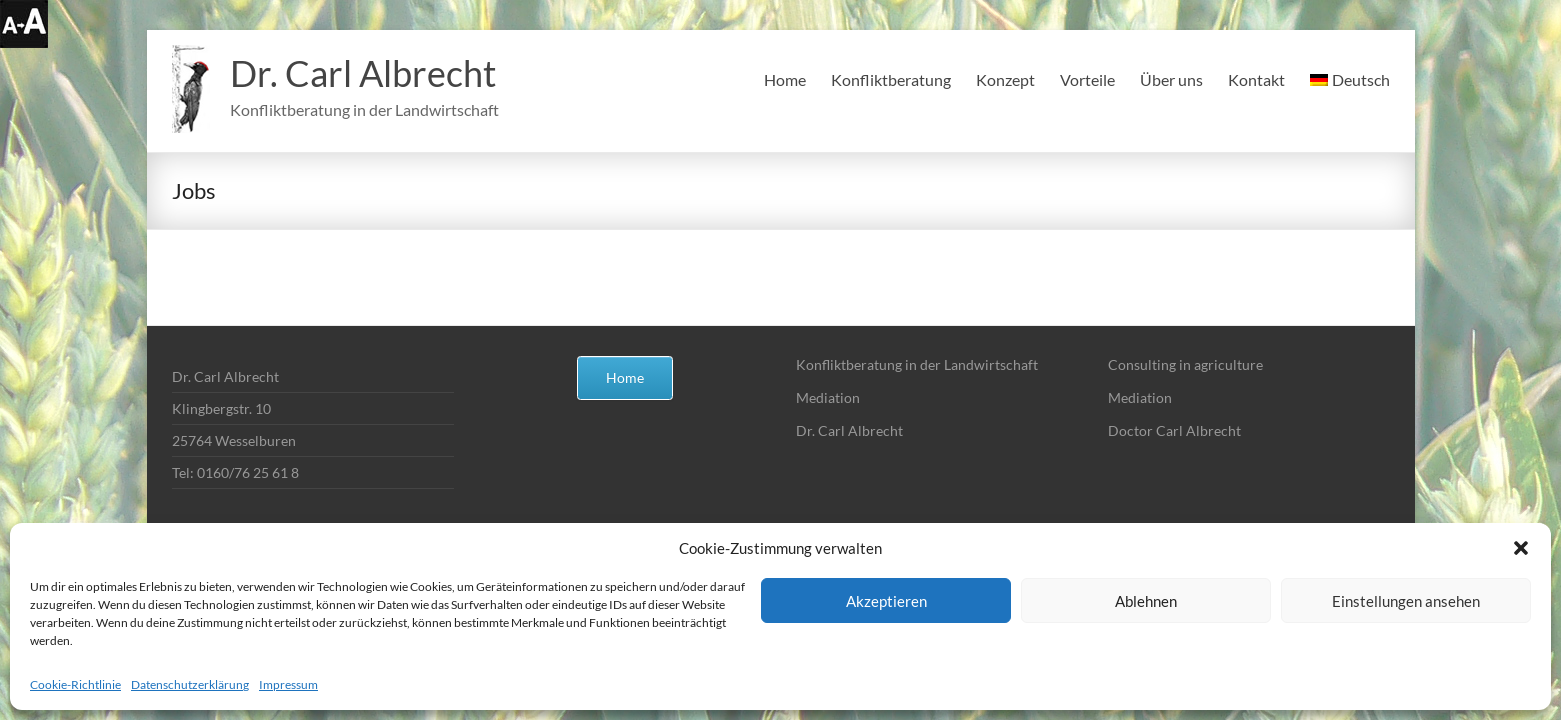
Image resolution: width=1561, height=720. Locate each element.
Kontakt (1256, 79)
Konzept (1005, 79)
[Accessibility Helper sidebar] (24, 24)
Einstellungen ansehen (1406, 601)
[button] (1521, 548)
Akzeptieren (886, 601)
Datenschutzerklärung (190, 684)
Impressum (288, 684)
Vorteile (1087, 79)
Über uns (1171, 79)
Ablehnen (1146, 601)
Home (785, 79)
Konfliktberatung (891, 79)
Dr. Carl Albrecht (363, 73)
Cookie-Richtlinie (75, 684)
